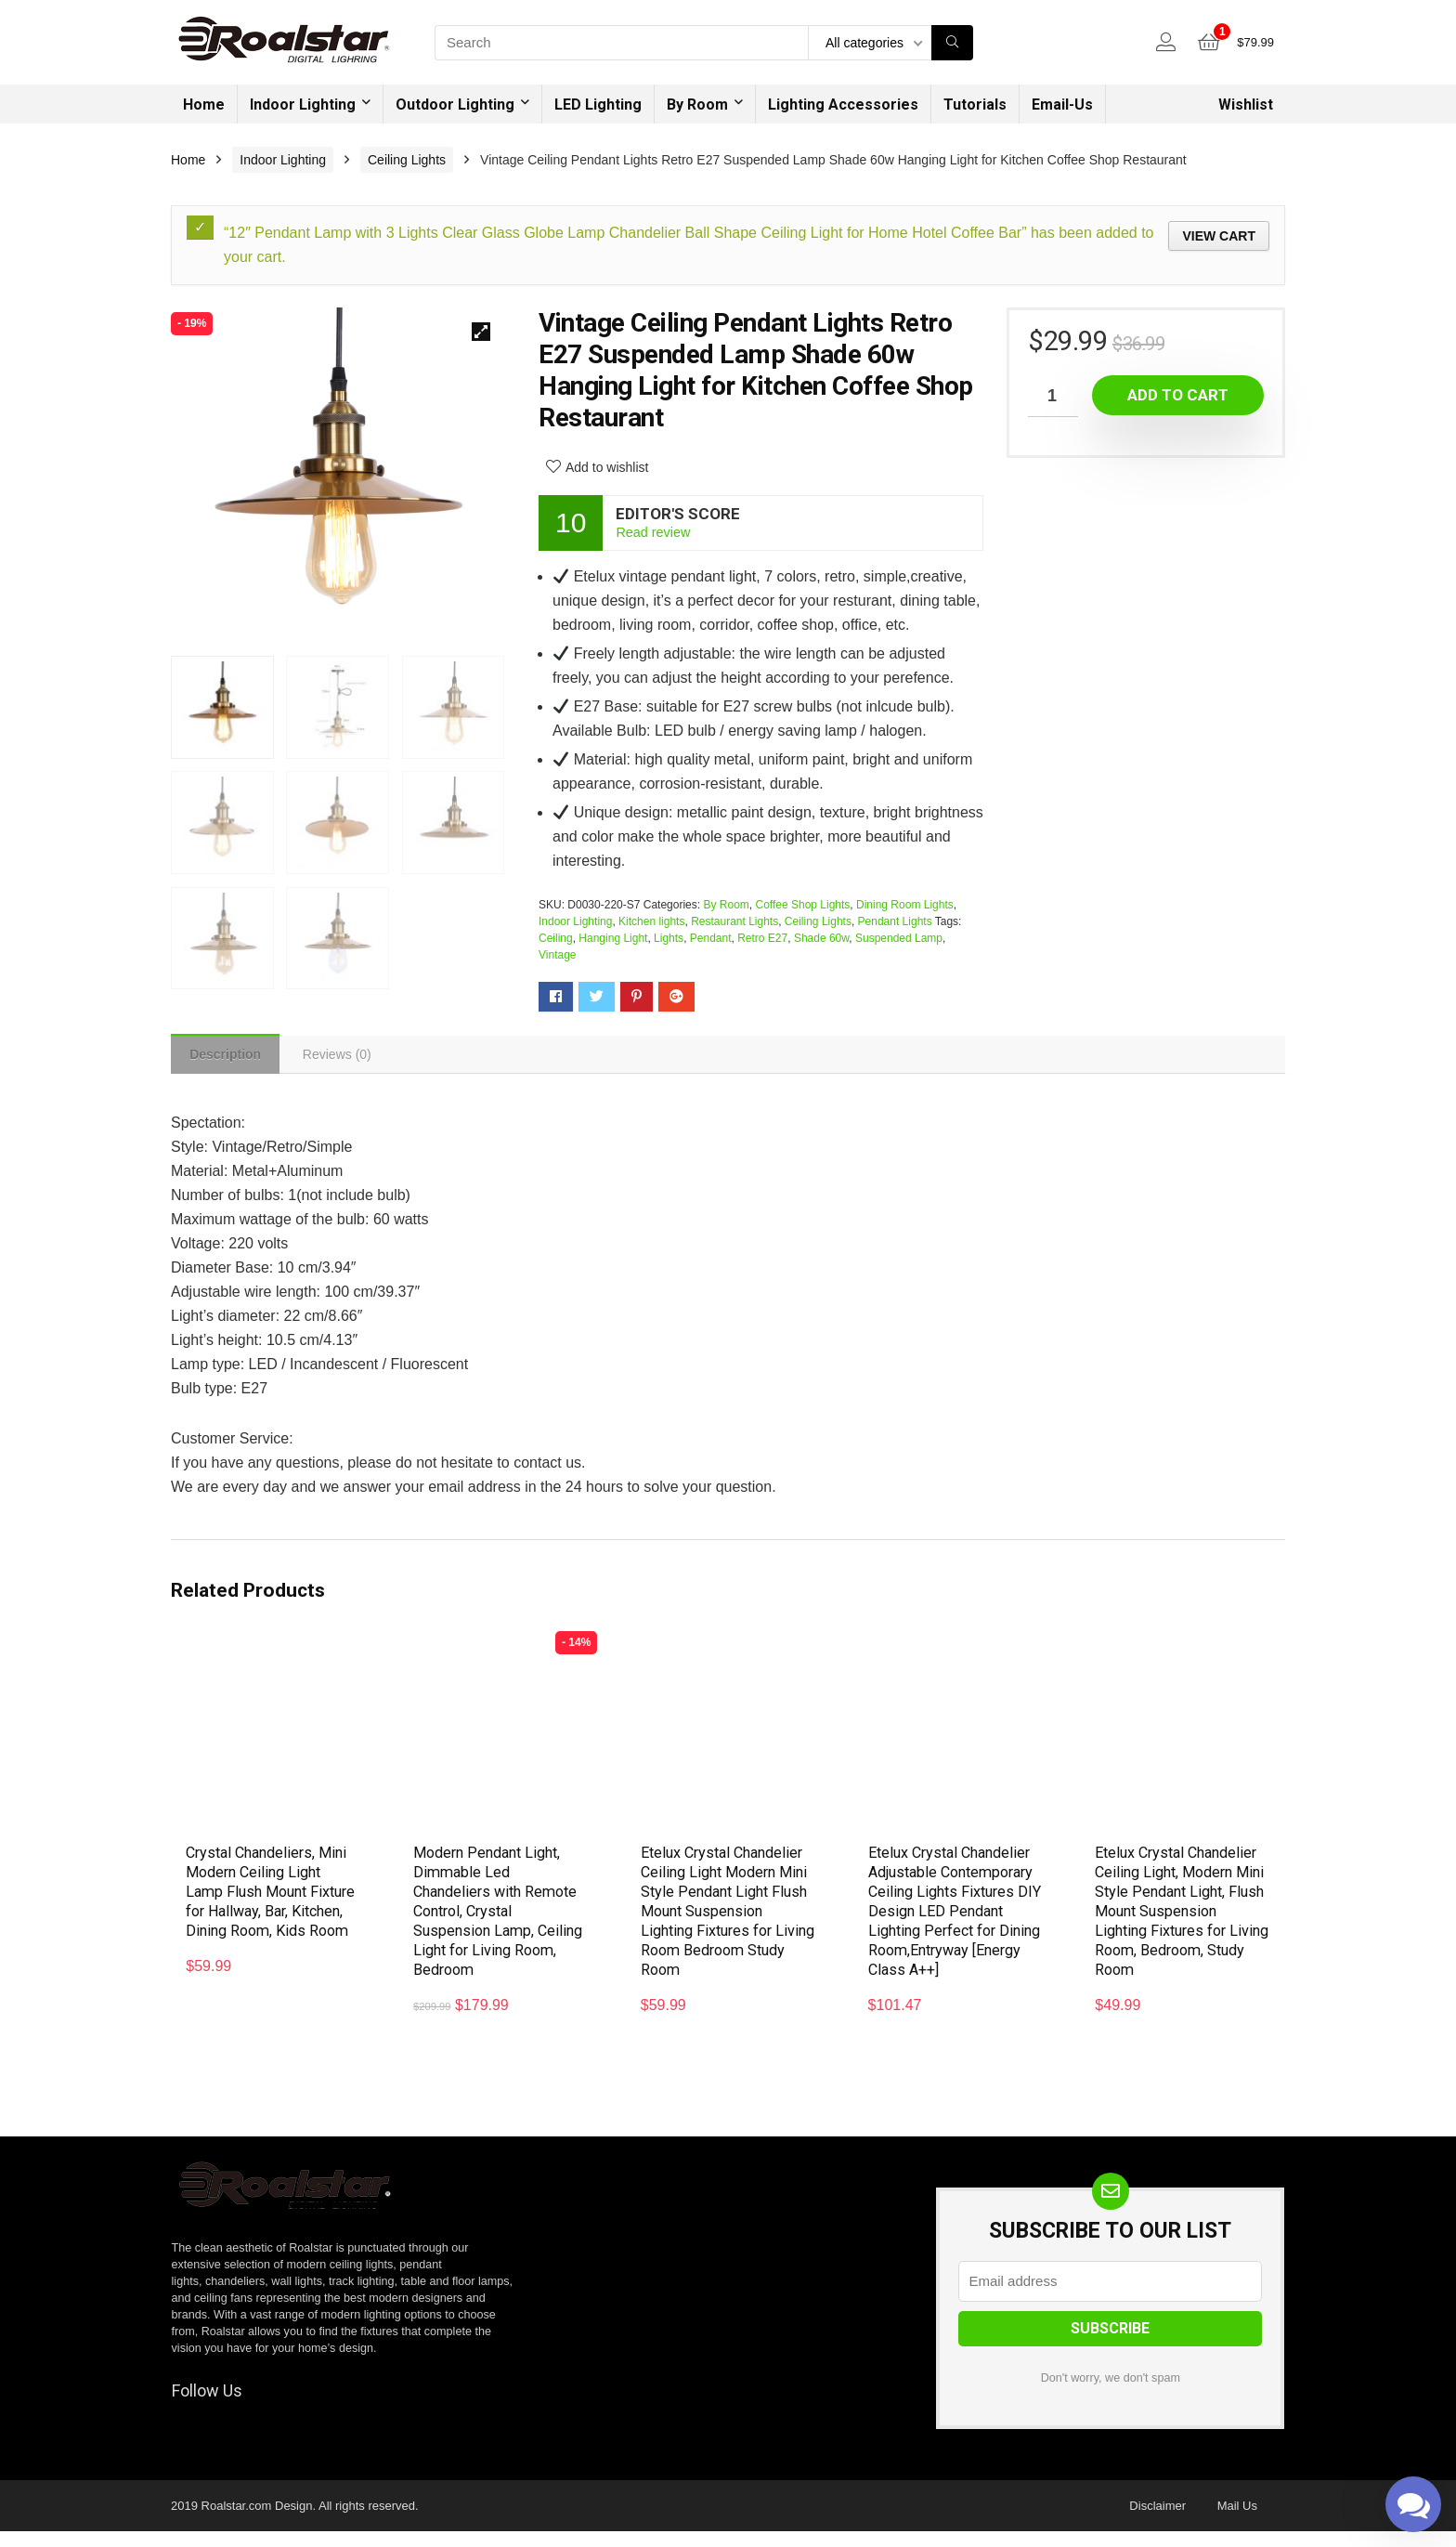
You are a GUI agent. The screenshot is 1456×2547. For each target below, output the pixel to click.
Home (204, 104)
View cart (1218, 236)
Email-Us (1062, 104)
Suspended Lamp (898, 938)
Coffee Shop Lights (802, 904)
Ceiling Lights (407, 159)
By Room (697, 104)
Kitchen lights (651, 921)
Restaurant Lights (734, 921)
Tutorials (975, 104)
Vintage (557, 954)
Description (229, 1057)
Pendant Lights (895, 921)
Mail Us (1237, 2521)
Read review (653, 532)
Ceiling (556, 938)
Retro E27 (762, 938)
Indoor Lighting (303, 104)
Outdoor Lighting (455, 104)
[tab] (229, 1056)
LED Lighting (598, 104)
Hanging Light (612, 938)
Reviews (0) (346, 1057)
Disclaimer (1157, 2521)
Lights (668, 938)
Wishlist (1245, 104)
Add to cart (1177, 394)
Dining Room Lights (905, 904)
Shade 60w (821, 938)
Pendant (711, 938)
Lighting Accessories (843, 104)
